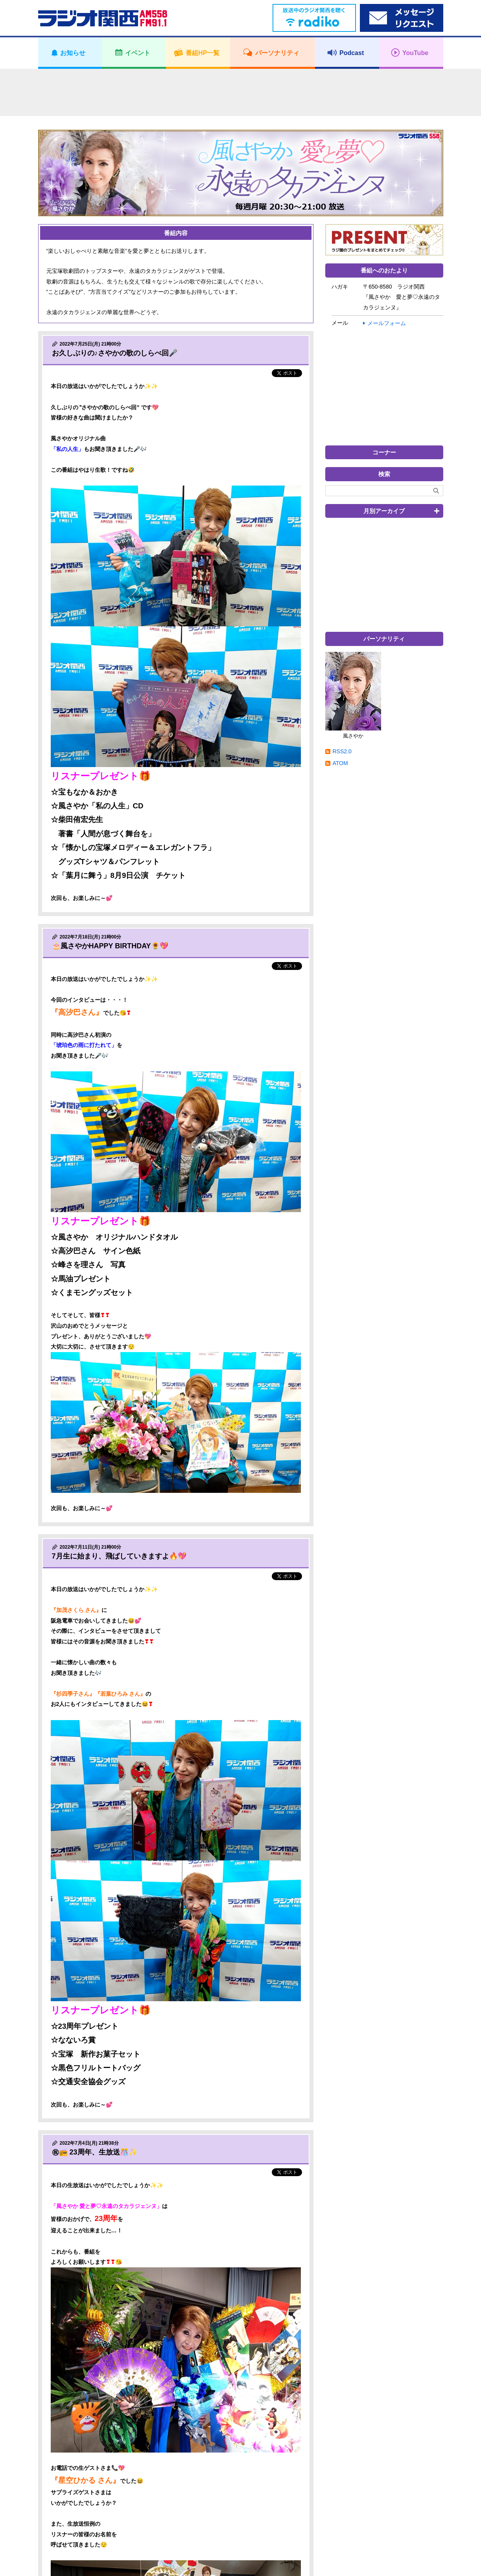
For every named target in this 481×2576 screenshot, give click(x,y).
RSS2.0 (342, 751)
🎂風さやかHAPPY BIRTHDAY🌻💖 (110, 946)
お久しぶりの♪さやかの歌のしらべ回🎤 (114, 353)
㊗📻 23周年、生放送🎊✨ (94, 2152)
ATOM (340, 763)
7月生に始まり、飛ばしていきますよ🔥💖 (119, 1556)
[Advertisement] (241, 92)
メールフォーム (386, 323)
